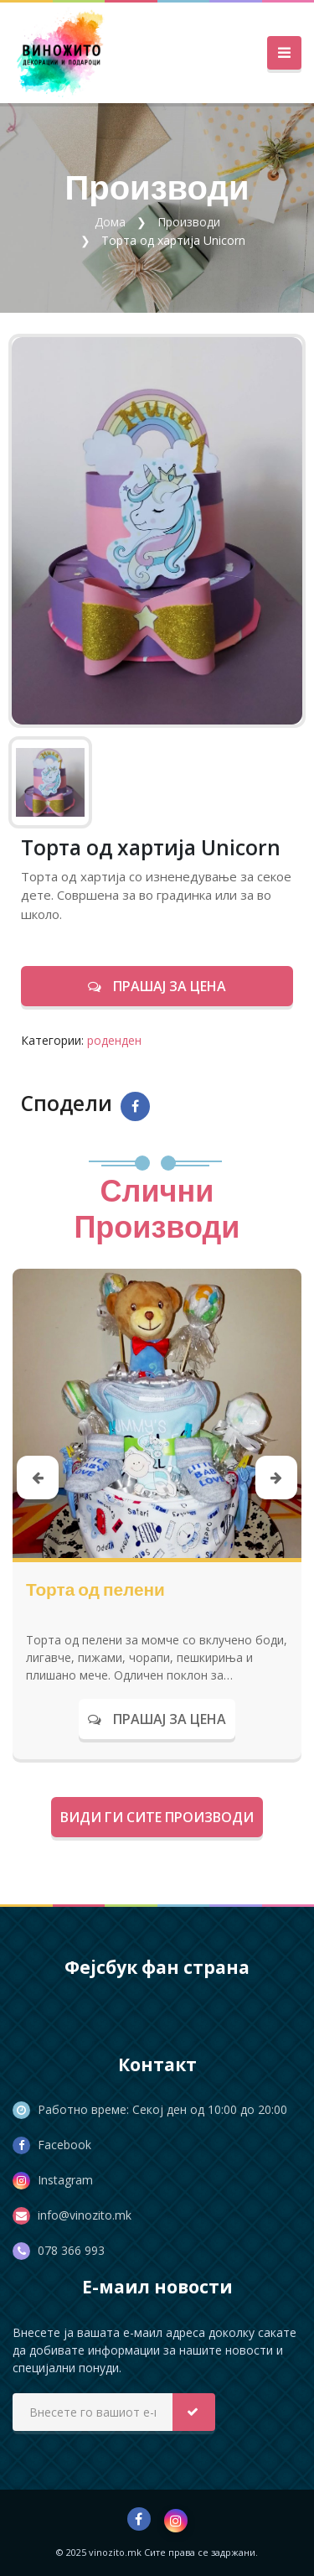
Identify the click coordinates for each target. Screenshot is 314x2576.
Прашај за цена (157, 986)
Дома (110, 222)
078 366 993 (71, 2250)
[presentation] (38, 1477)
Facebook (64, 2145)
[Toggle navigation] (284, 53)
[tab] (50, 782)
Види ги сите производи (157, 1817)
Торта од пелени (95, 1589)
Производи (188, 222)
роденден (114, 1040)
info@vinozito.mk (84, 2215)
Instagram (65, 2180)
